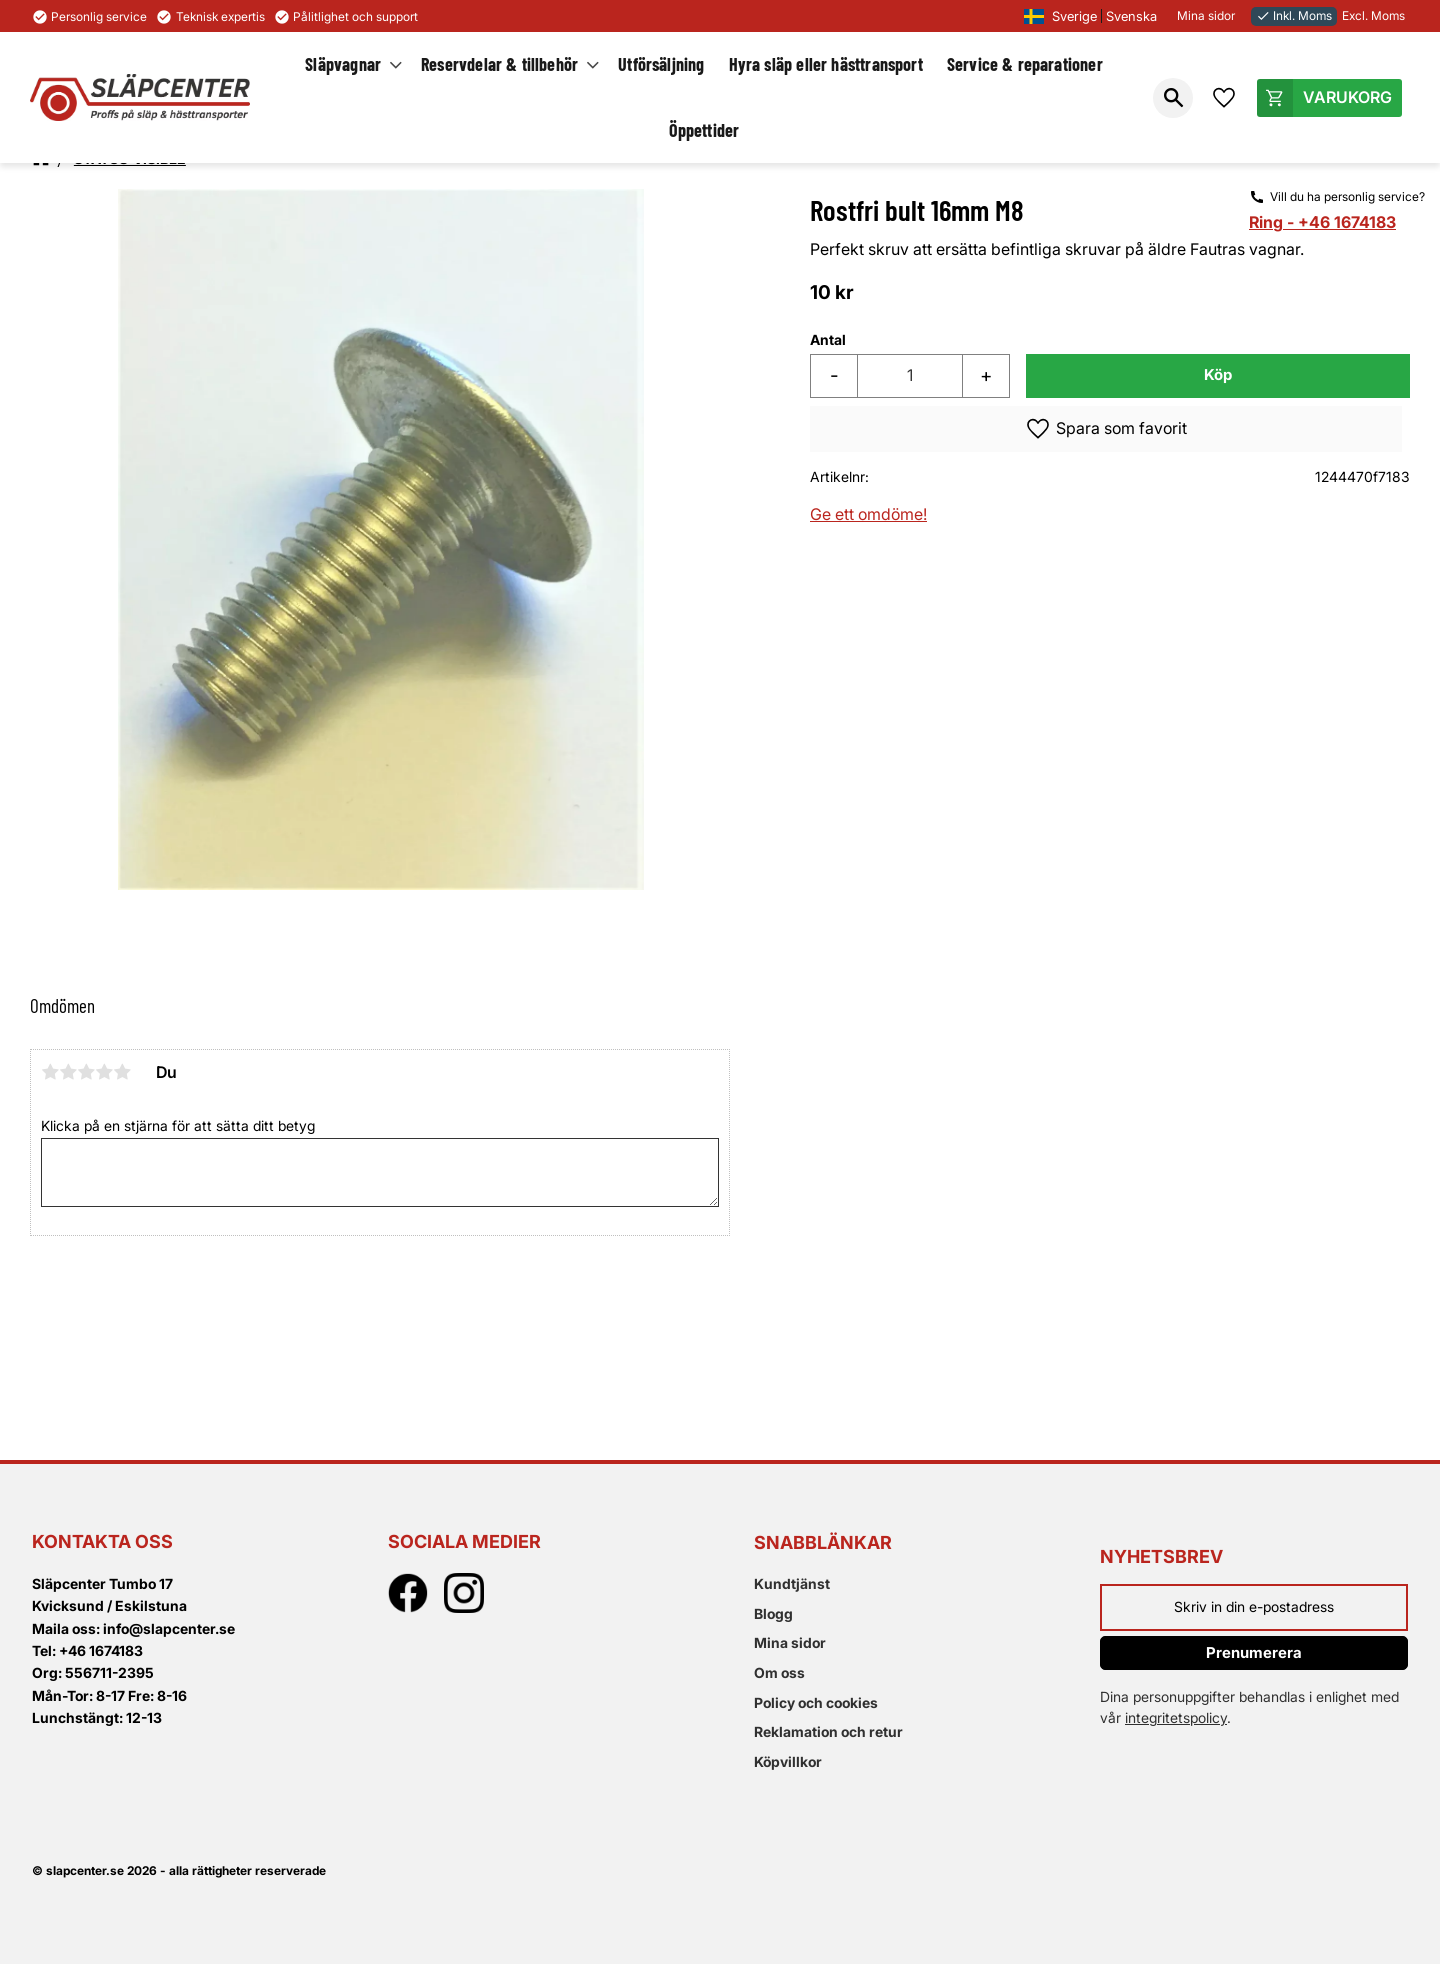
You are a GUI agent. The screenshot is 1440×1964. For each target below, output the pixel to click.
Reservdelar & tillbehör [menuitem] (499, 64)
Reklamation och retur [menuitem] (828, 1731)
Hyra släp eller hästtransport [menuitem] (826, 64)
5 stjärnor (122, 1072)
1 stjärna (50, 1072)
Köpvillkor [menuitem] (788, 1761)
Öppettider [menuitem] (704, 130)
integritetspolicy (1176, 1717)
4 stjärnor (104, 1072)
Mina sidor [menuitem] (790, 1642)
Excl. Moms (1373, 15)
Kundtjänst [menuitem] (792, 1583)
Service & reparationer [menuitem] (1025, 64)
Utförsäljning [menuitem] (661, 64)
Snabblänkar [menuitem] (823, 1542)
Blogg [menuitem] (773, 1613)
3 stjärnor (86, 1072)
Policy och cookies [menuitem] (816, 1702)
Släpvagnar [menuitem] (343, 64)
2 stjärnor (68, 1072)
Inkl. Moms (1294, 15)
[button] (1173, 98)
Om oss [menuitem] (779, 1672)
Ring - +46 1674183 (1322, 222)
